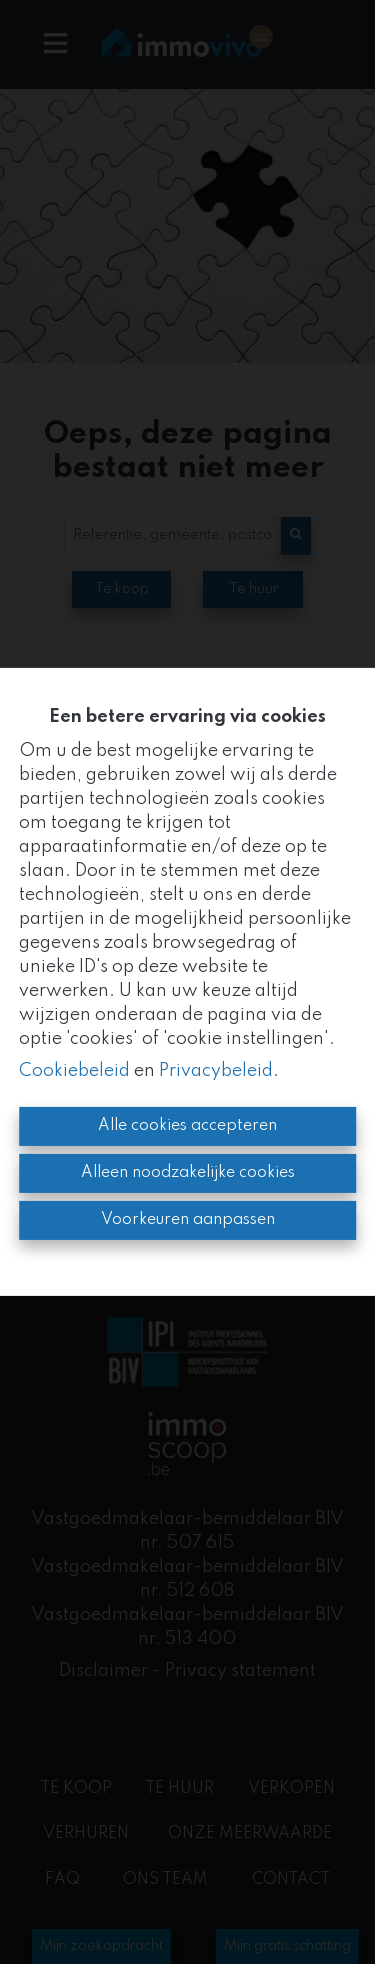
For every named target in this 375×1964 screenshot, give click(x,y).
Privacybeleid (216, 1071)
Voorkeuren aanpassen (188, 1220)
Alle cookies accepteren (187, 1126)
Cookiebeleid (74, 1071)
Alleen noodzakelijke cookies (188, 1173)
